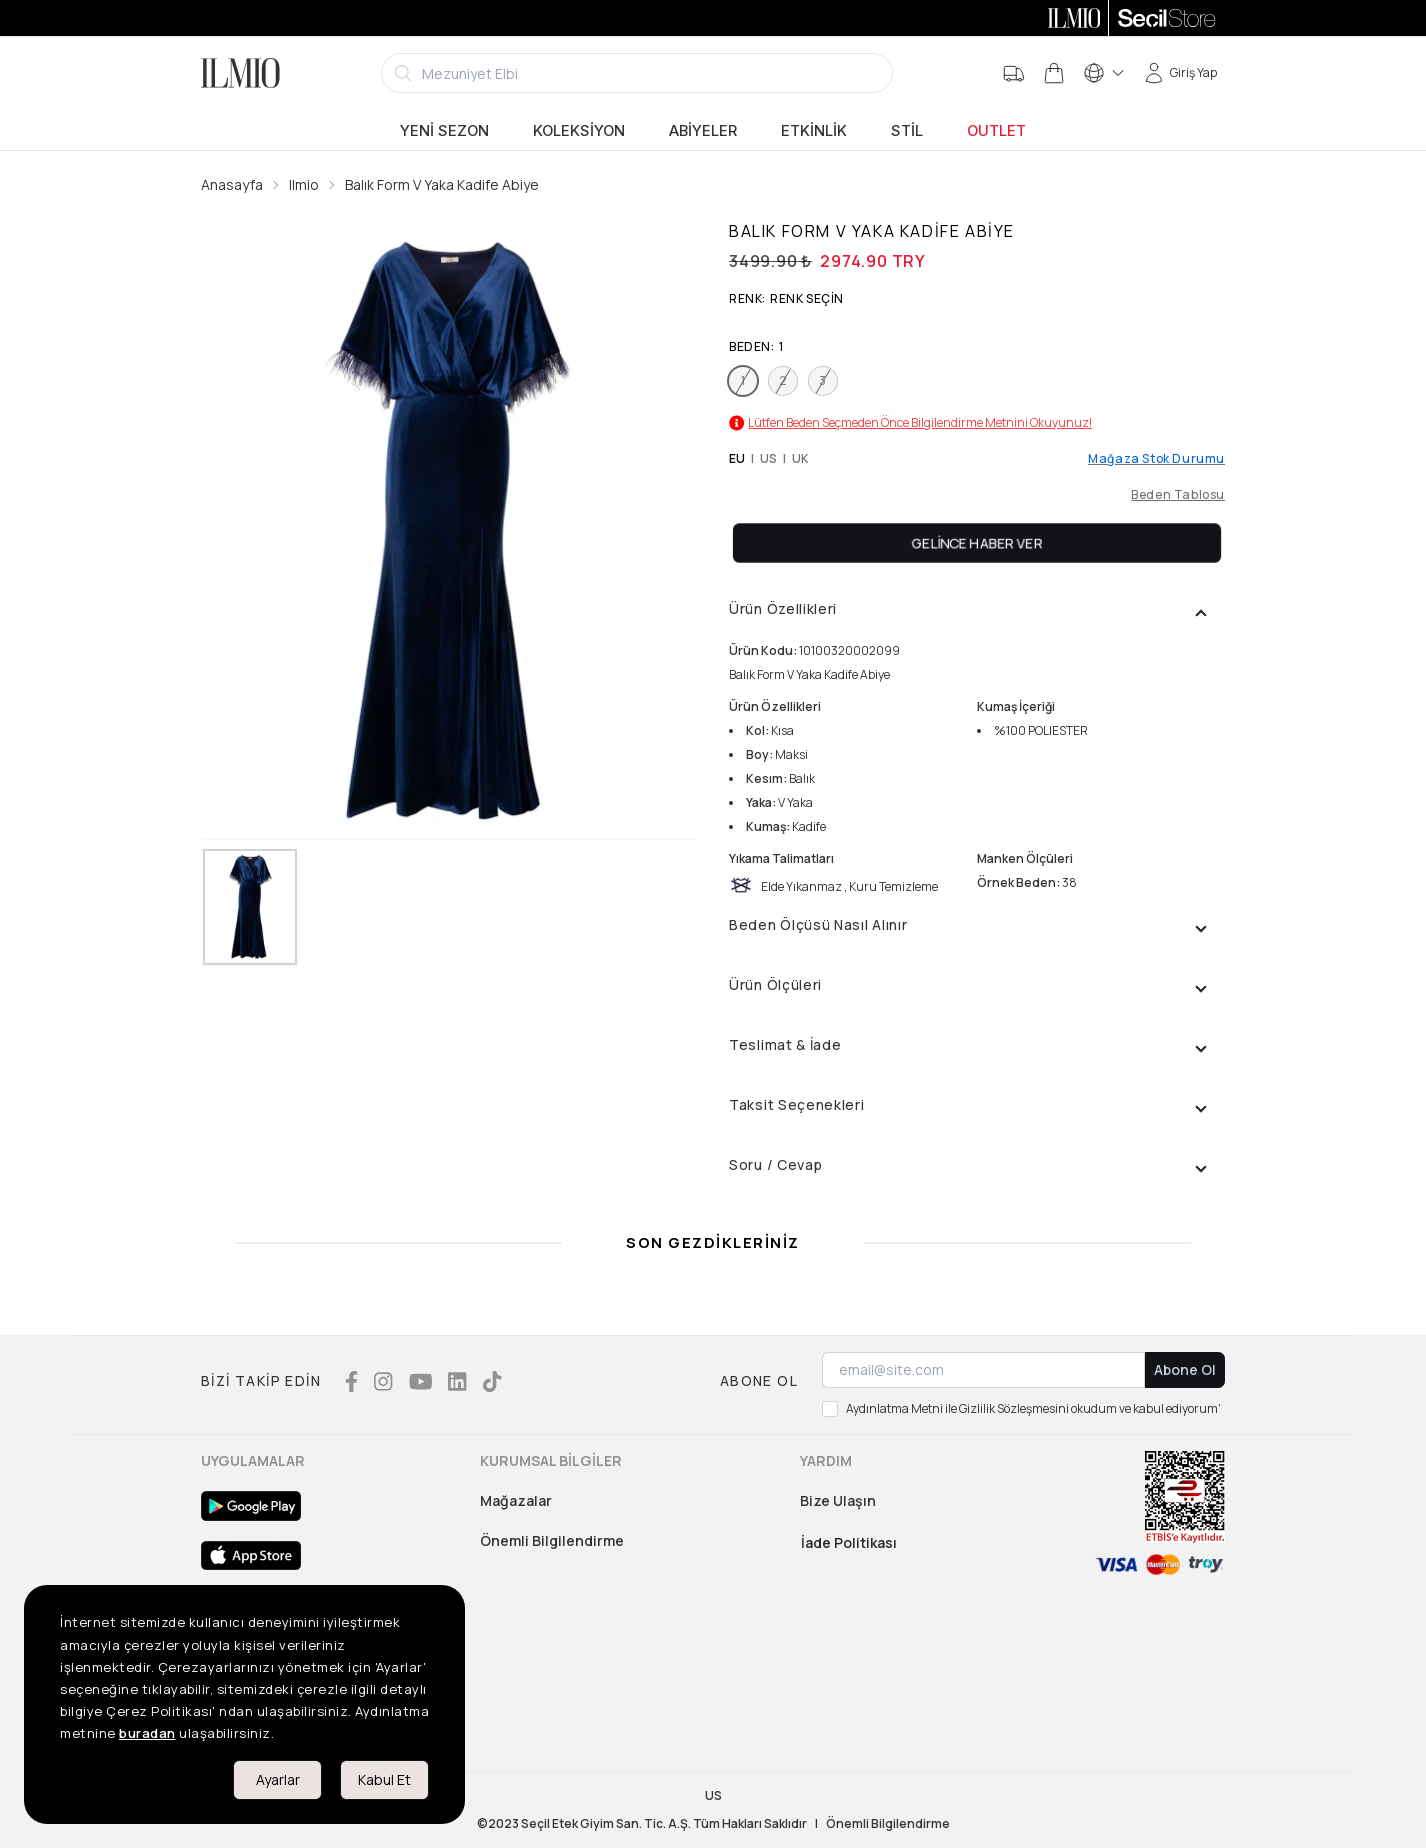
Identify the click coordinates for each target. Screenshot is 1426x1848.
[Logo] (240, 73)
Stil (907, 131)
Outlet (996, 131)
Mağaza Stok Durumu (1156, 459)
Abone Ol (1185, 1369)
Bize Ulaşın (838, 1500)
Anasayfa (232, 184)
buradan (147, 1733)
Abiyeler (703, 131)
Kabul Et (384, 1779)
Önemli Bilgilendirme (552, 1540)
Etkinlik (814, 131)
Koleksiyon (579, 131)
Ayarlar (278, 1779)
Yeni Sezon (444, 131)
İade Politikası (849, 1542)
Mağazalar (516, 1500)
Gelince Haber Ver (977, 542)
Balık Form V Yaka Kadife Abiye (442, 184)
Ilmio (304, 184)
